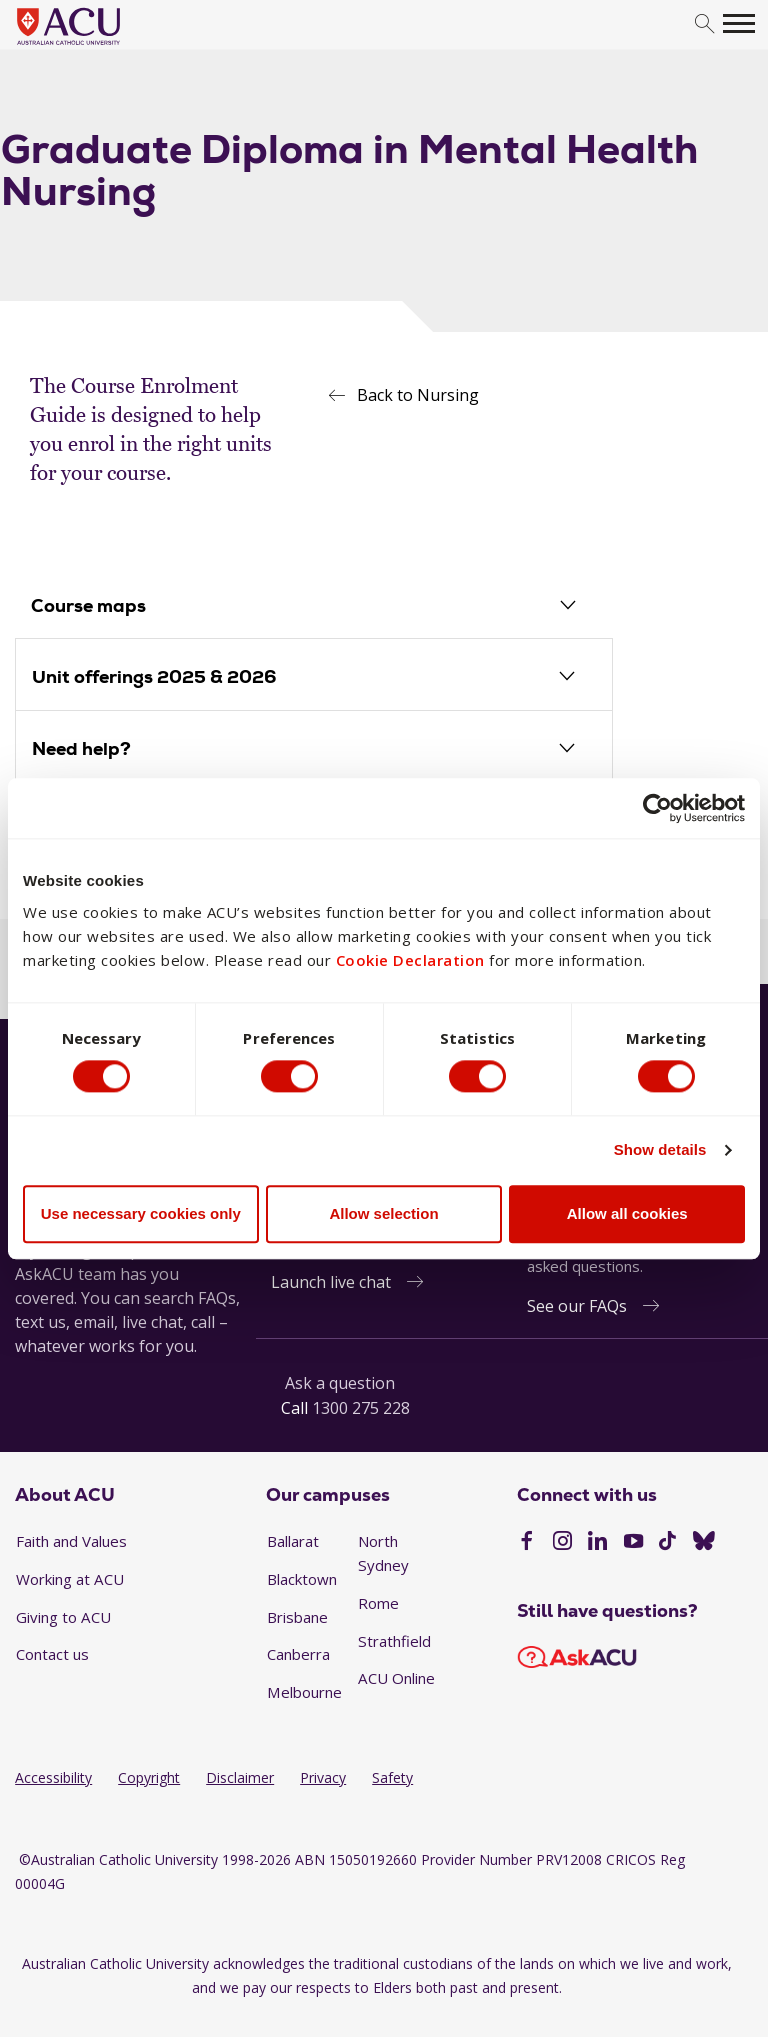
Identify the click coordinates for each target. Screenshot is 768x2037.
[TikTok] (667, 1544)
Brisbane (297, 1618)
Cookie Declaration (410, 960)
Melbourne (304, 1693)
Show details (660, 1150)
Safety (392, 1778)
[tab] (314, 608)
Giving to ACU (63, 1618)
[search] (704, 24)
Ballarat (293, 1542)
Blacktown (302, 1580)
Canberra (298, 1655)
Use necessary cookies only (141, 1214)
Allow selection (383, 1214)
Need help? (81, 749)
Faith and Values (71, 1542)
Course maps (89, 606)
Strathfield (394, 1642)
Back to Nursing (418, 395)
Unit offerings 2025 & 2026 (154, 677)
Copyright (149, 1778)
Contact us (52, 1655)
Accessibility (53, 1778)
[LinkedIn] (597, 1544)
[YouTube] (633, 1544)
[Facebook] (526, 1544)
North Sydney (383, 1554)
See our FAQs (577, 1307)
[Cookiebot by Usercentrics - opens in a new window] (657, 807)
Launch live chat (331, 1283)
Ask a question (340, 1384)
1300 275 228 (361, 1409)
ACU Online (396, 1679)
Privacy (323, 1778)
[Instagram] (562, 1544)
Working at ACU (70, 1580)
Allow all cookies (627, 1214)
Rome (378, 1604)
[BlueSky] (704, 1544)
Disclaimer (240, 1778)
